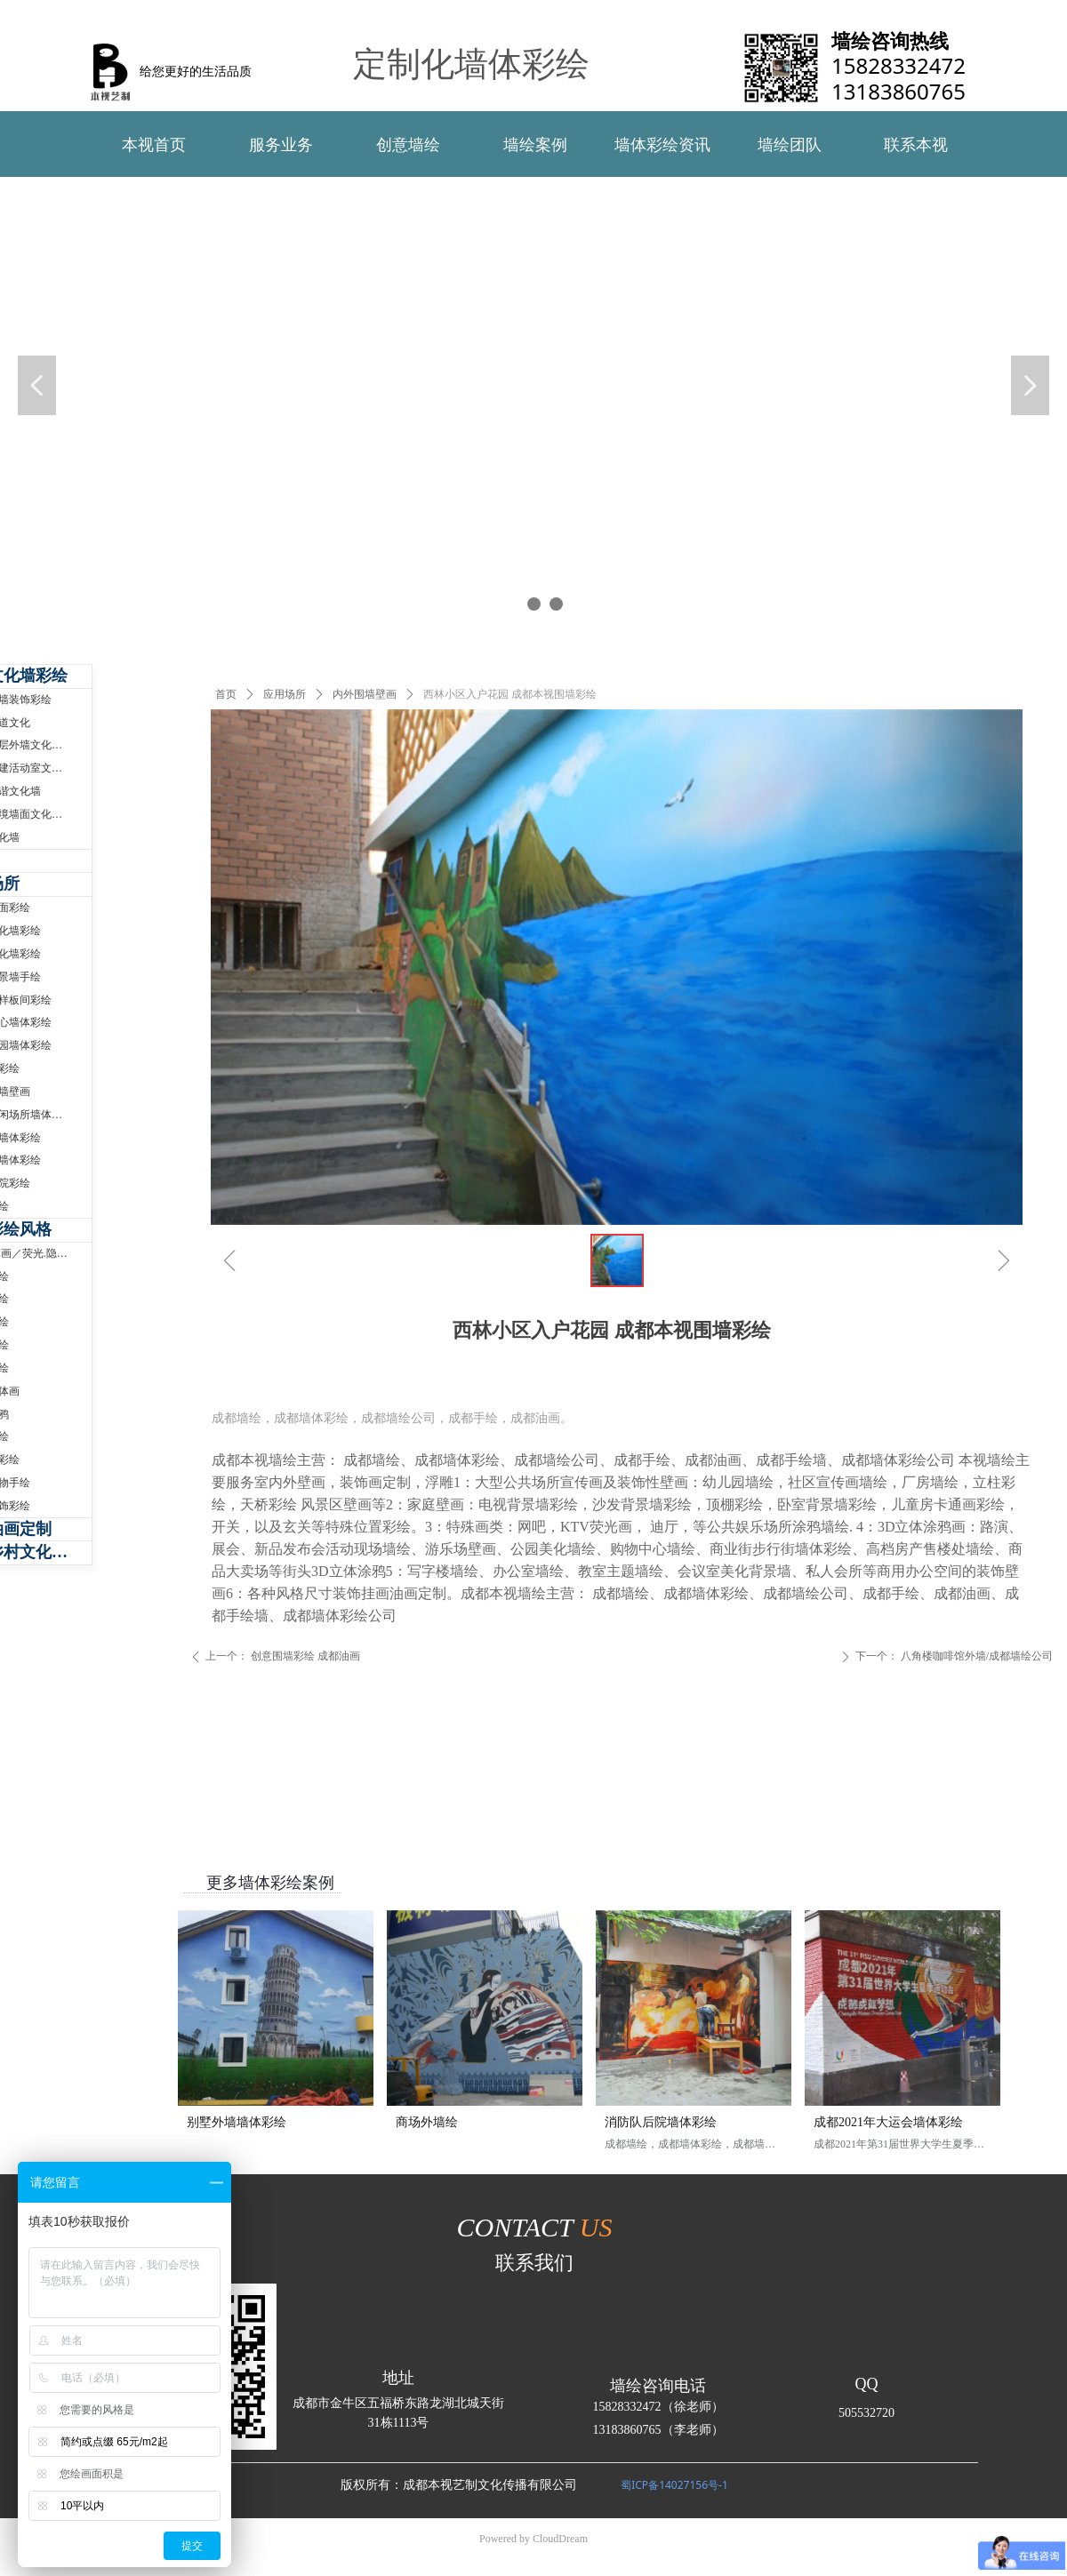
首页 (226, 694)
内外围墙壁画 (365, 694)
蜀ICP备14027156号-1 (674, 2484)
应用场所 (284, 694)
